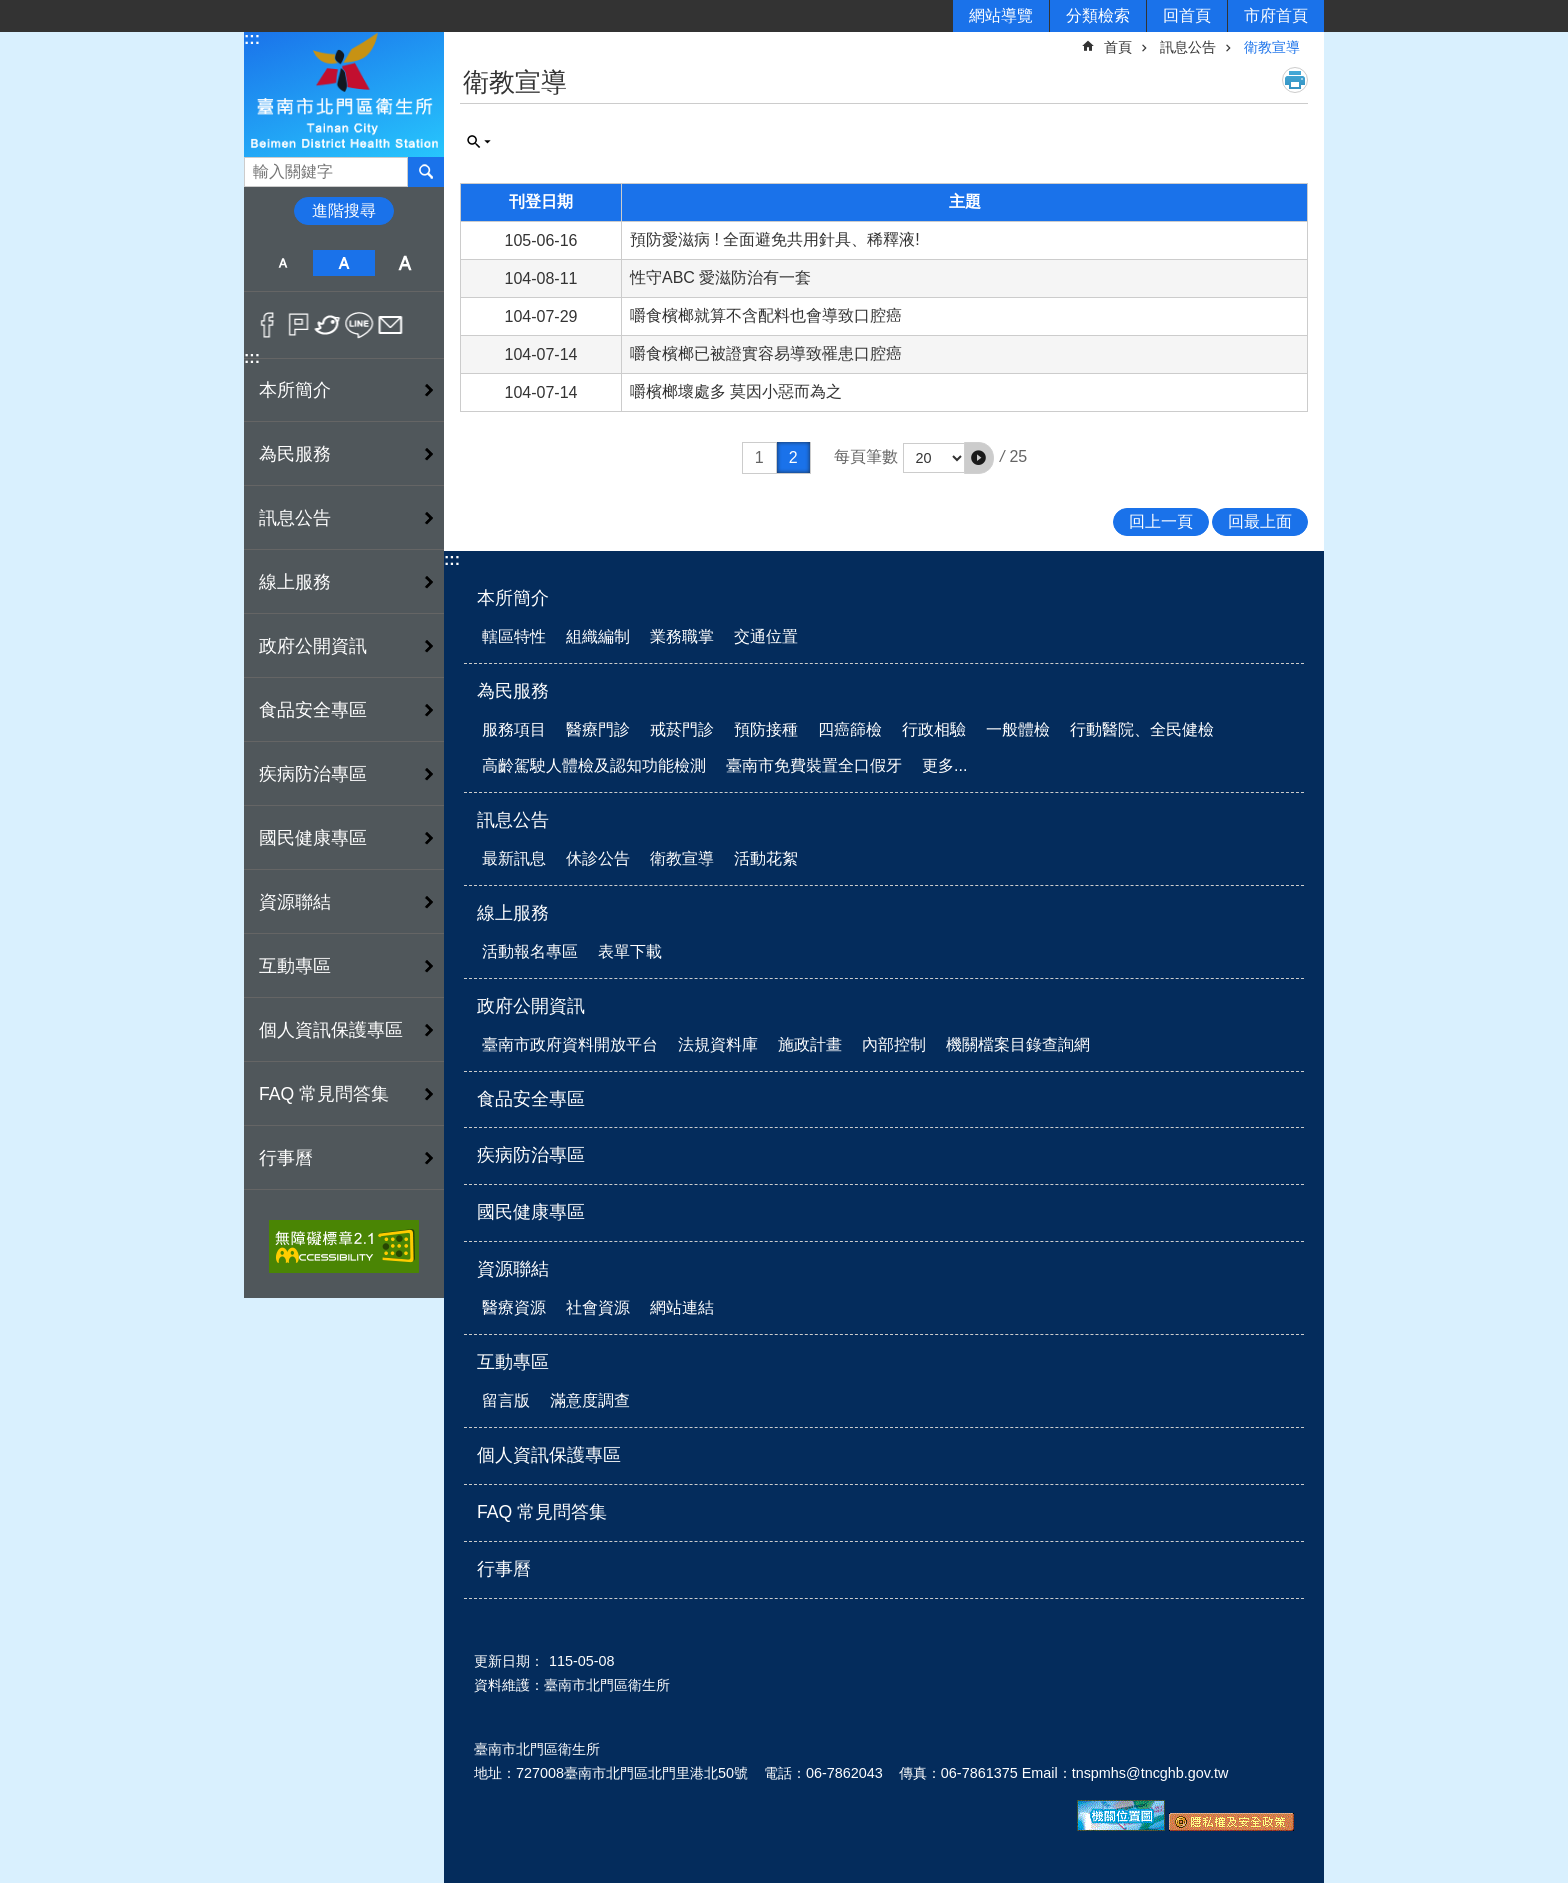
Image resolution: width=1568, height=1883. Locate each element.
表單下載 (630, 951)
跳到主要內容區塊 (10, 10)
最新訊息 (514, 858)
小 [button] (282, 263)
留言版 (506, 1400)
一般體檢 (1018, 729)
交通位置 (766, 636)
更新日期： (509, 1661)
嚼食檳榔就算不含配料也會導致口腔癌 (766, 315)
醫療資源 (514, 1307)
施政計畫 (810, 1044)
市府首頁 (1276, 15)
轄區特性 (514, 636)
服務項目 (514, 729)
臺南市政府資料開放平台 (570, 1044)
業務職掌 (682, 636)
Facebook (267, 325)
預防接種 (766, 729)
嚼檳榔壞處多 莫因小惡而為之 (736, 391)
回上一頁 (1161, 521)
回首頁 (1187, 15)
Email (390, 325)
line (359, 325)
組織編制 (598, 636)
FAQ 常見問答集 (324, 1094)
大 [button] (405, 263)
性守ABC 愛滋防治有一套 (720, 277)
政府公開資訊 (531, 1006)
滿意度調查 (590, 1400)
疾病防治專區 (313, 774)
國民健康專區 (313, 838)
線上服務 (513, 913)
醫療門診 (598, 729)
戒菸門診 (682, 729)
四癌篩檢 (850, 729)
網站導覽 (1001, 15)
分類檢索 (1098, 15)
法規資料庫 (718, 1044)
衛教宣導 (1272, 47)
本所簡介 (513, 598)
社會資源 (598, 1307)
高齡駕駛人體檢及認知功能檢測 (594, 765)
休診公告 (598, 858)
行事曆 (286, 1158)
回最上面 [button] (1260, 521)
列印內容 (1295, 80)
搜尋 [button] (426, 172)
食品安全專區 (313, 710)
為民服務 (513, 691)
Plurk (298, 325)
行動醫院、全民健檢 (1142, 729)
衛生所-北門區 (344, 93)
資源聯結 (513, 1269)
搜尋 (260, 166)
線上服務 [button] (295, 582)
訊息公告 (1188, 47)
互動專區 (513, 1362)
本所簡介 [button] (295, 390)
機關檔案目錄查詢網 (1018, 1044)
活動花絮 (766, 858)
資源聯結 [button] (295, 902)
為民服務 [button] (295, 454)
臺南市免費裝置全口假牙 (814, 765)
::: (252, 38)
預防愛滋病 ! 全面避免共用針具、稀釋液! (775, 239)
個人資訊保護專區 (331, 1030)
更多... (944, 765)
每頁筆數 (866, 456)
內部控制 (894, 1044)
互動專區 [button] (295, 966)
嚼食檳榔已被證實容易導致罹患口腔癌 (766, 353)
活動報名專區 (530, 951)
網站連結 (682, 1307)
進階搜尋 (344, 210)
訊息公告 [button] (295, 518)
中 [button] (343, 263)
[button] (979, 458)
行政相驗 (934, 729)
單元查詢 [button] (479, 142)
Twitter (328, 325)
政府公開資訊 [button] (313, 646)
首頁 (1118, 47)
